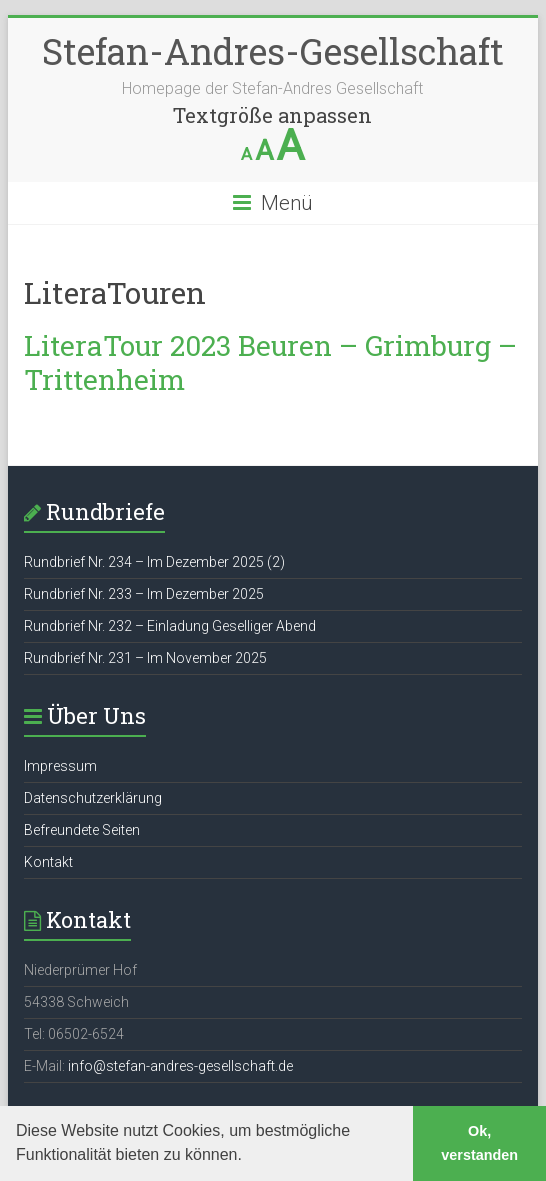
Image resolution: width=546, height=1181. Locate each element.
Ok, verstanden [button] (479, 1143)
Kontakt (48, 862)
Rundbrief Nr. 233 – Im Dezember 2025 (144, 594)
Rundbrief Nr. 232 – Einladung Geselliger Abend (170, 626)
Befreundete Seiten (82, 830)
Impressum (60, 766)
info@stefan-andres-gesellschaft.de (180, 1066)
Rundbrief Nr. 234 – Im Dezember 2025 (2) (154, 562)
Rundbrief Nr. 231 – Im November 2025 (145, 658)
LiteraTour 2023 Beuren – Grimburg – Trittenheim (270, 362)
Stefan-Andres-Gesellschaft (273, 51)
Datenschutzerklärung (93, 798)
